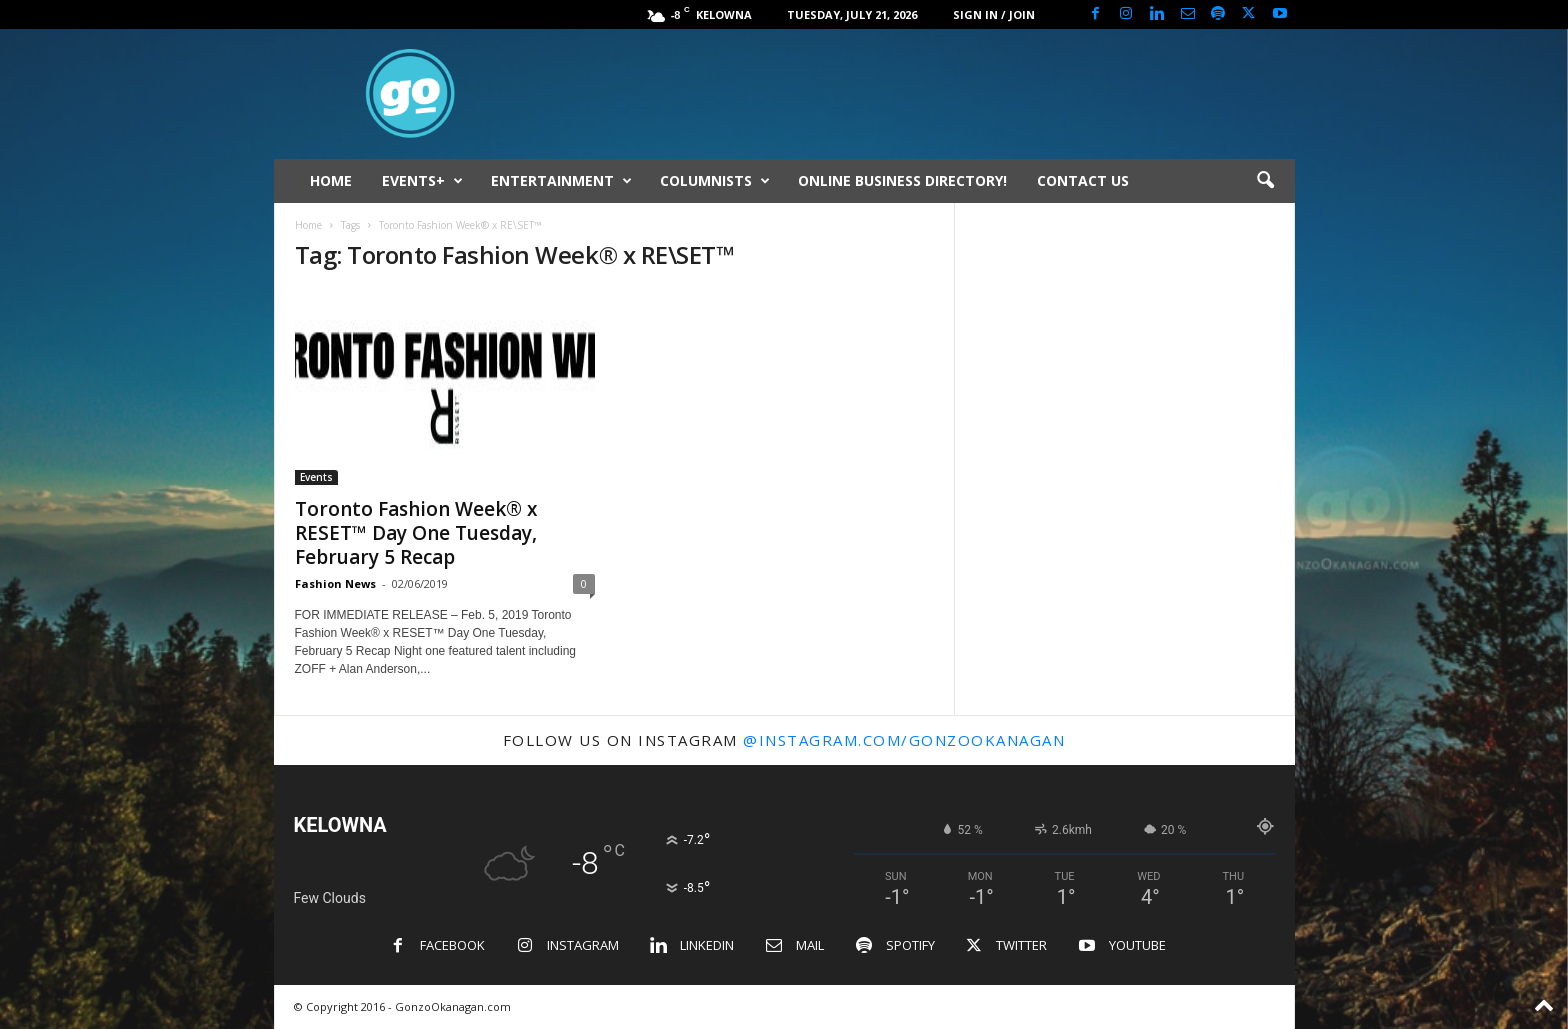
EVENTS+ (422, 181)
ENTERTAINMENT (561, 181)
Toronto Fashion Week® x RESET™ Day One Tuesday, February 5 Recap (416, 533)
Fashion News (335, 583)
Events (316, 477)
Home (308, 225)
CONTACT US (1083, 180)
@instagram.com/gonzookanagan (904, 740)
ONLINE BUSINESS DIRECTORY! (902, 180)
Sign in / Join (994, 14)
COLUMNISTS (715, 181)
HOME (331, 180)
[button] (1265, 181)
